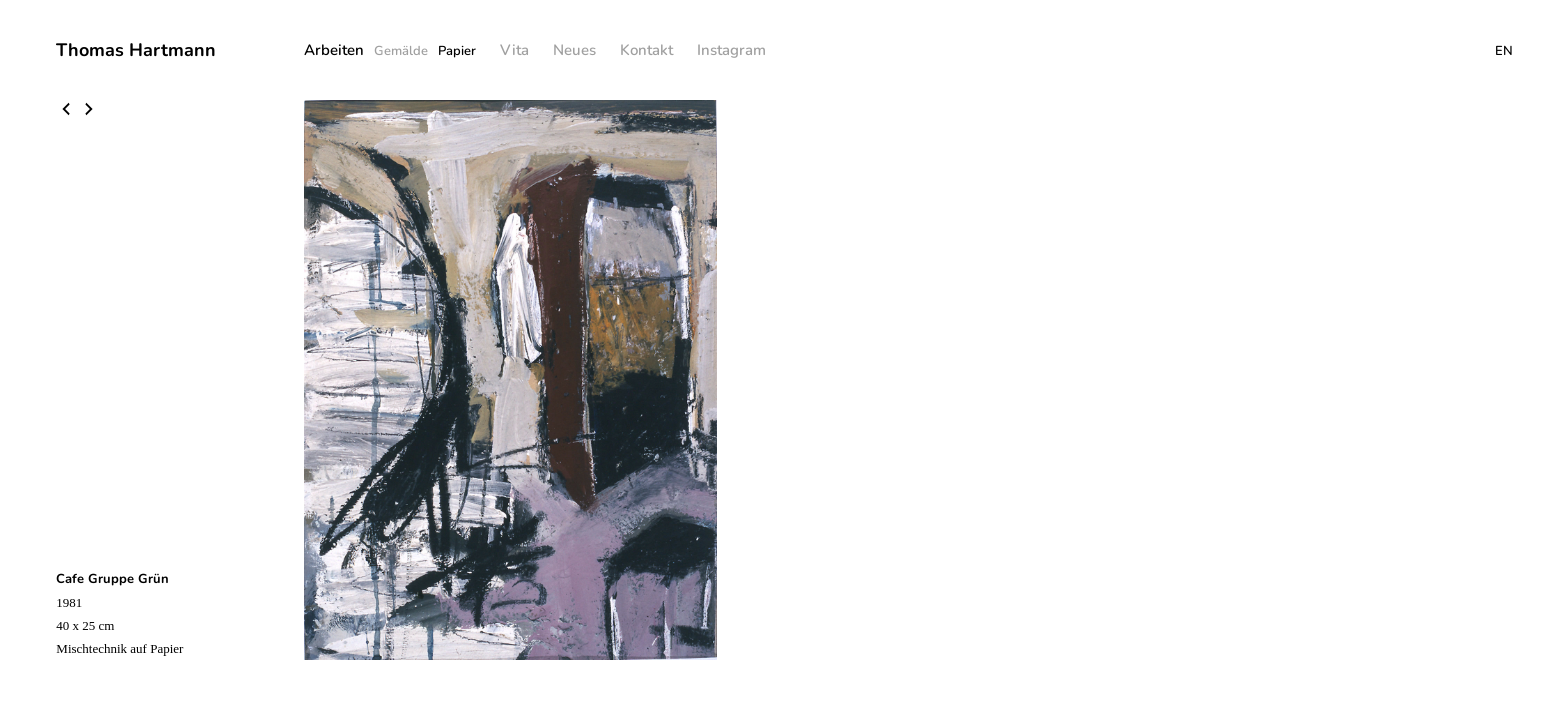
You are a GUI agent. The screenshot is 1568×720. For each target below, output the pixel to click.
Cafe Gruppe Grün (112, 579)
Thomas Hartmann (136, 50)
